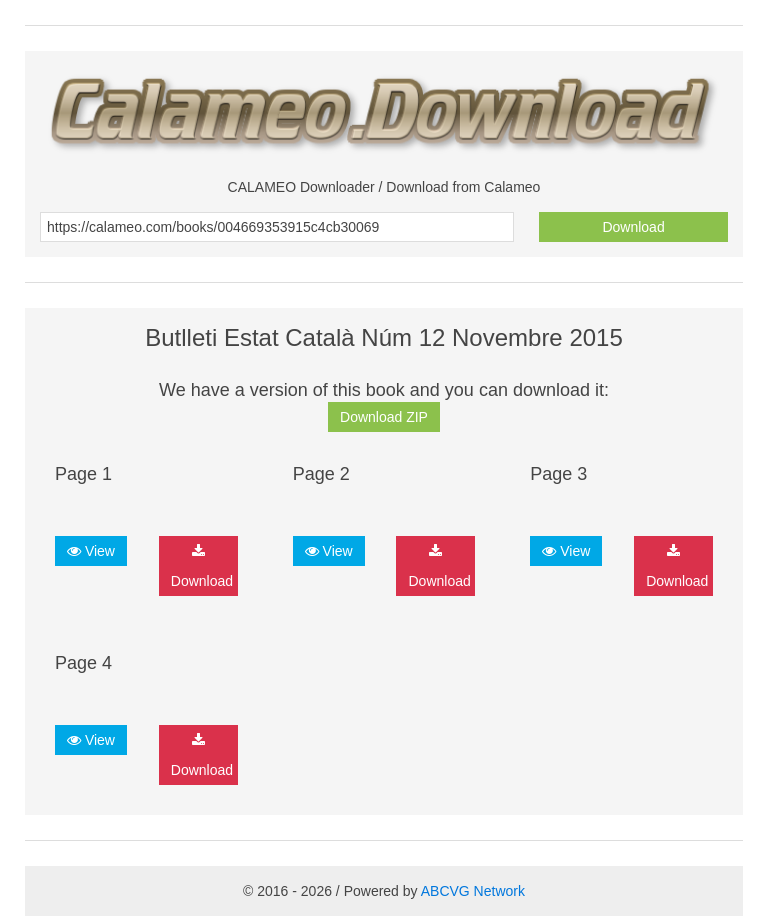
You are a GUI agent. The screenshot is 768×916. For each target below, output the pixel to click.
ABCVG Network (473, 891)
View (91, 551)
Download (633, 227)
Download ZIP (384, 417)
